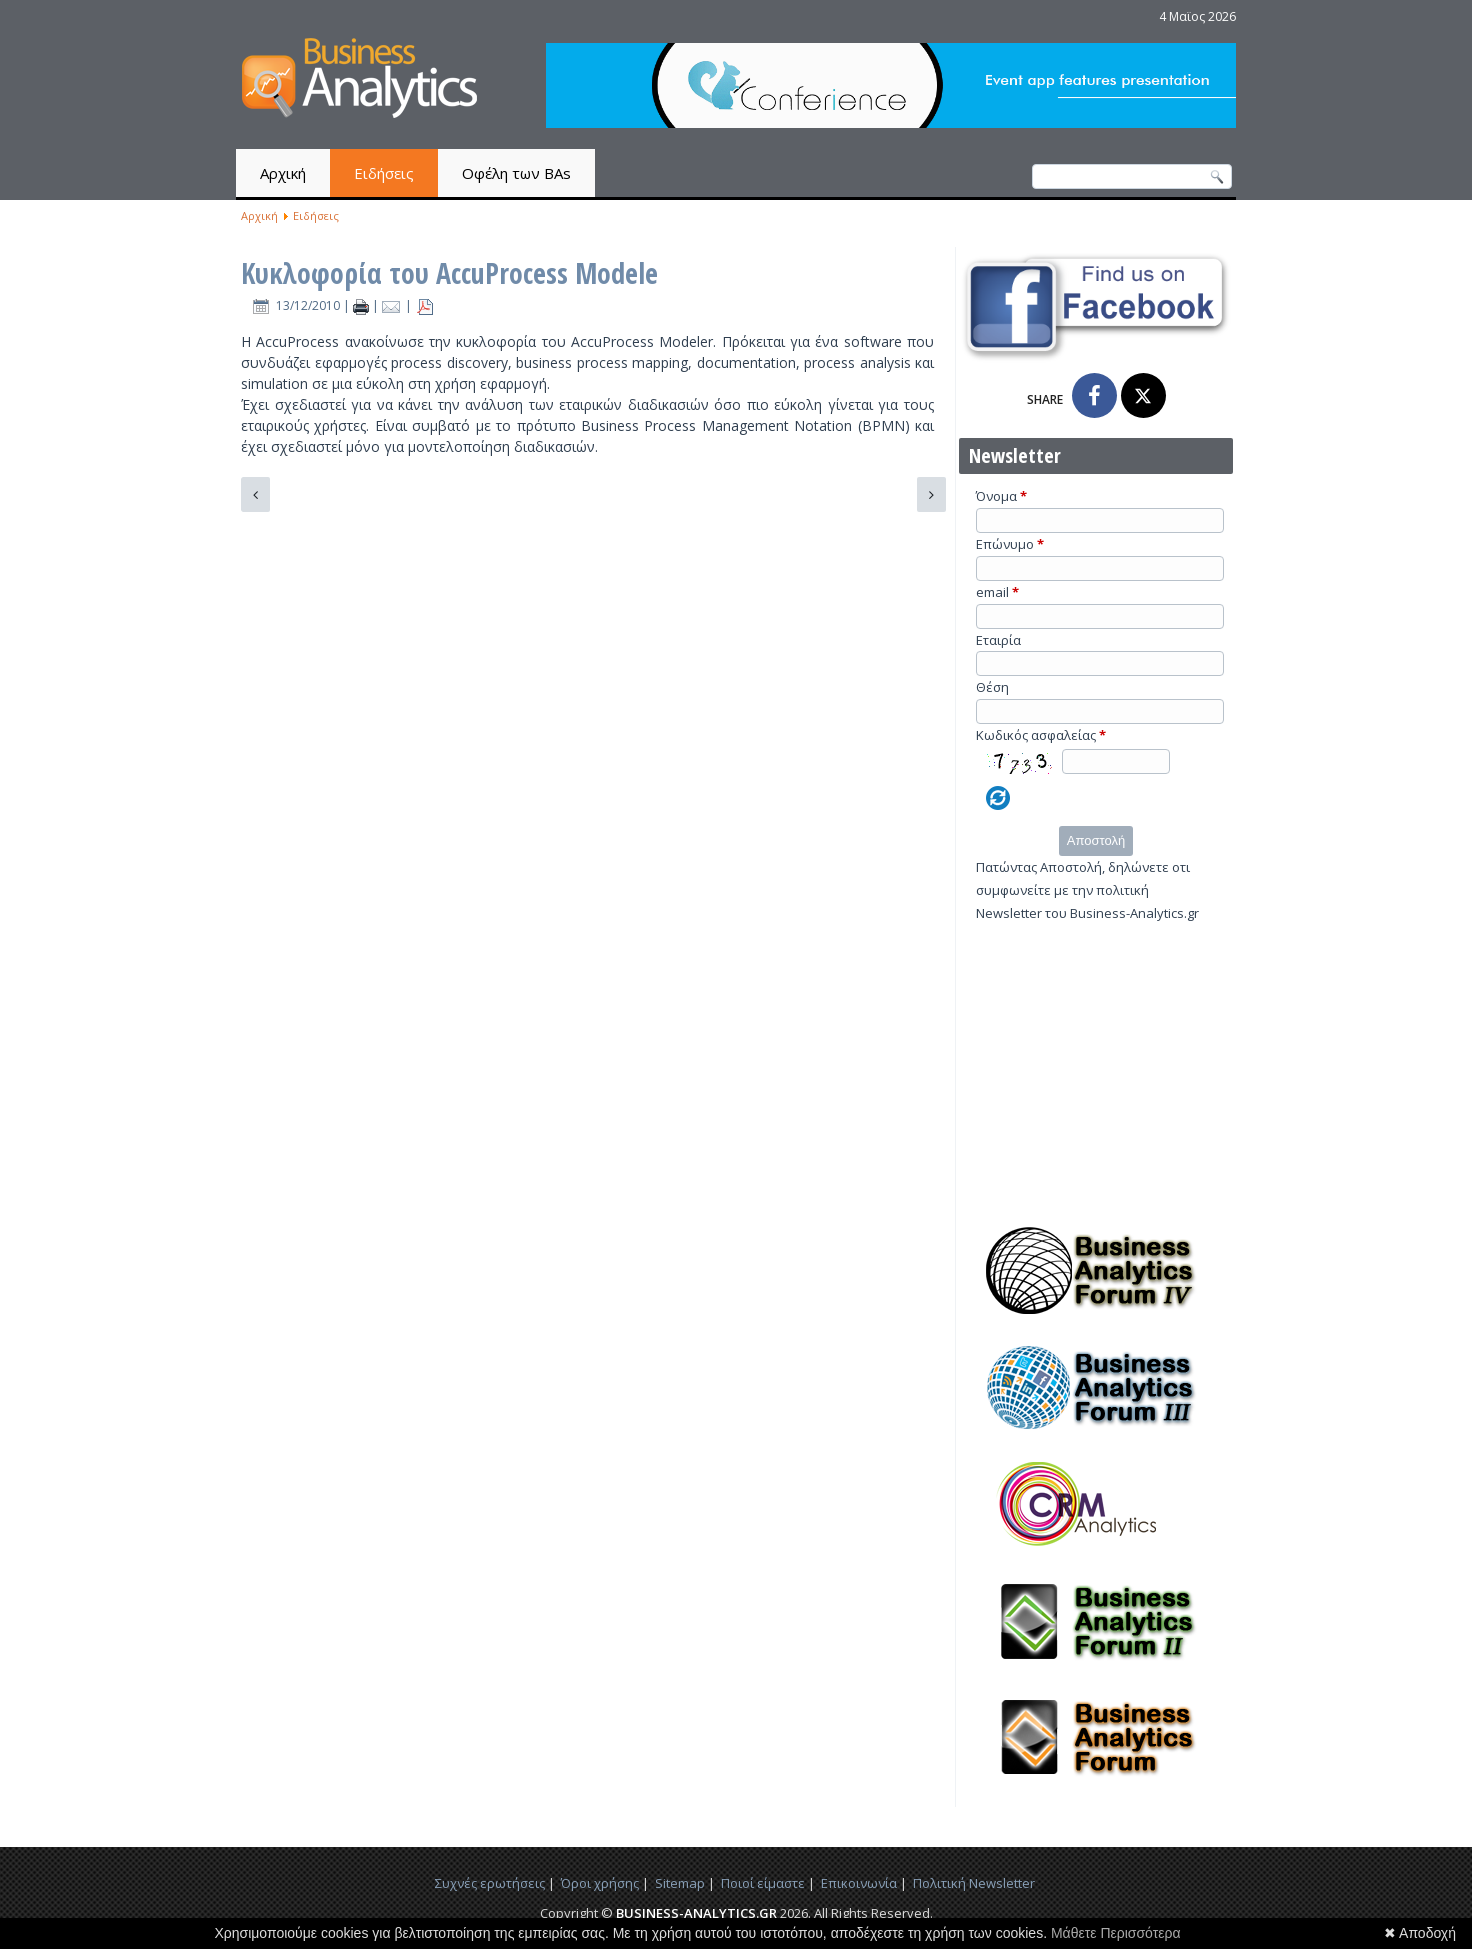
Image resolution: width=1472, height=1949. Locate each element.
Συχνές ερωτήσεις (490, 1883)
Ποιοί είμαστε (763, 1883)
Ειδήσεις (384, 173)
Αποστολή (1096, 840)
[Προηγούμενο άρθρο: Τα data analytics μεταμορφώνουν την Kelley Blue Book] (255, 494)
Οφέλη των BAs (516, 173)
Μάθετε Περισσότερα (1116, 1933)
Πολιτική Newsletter (974, 1883)
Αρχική (283, 173)
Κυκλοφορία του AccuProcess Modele (449, 273)
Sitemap (680, 1883)
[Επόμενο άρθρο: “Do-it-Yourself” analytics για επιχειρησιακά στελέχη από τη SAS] (931, 494)
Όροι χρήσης (600, 1883)
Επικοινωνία (859, 1883)
